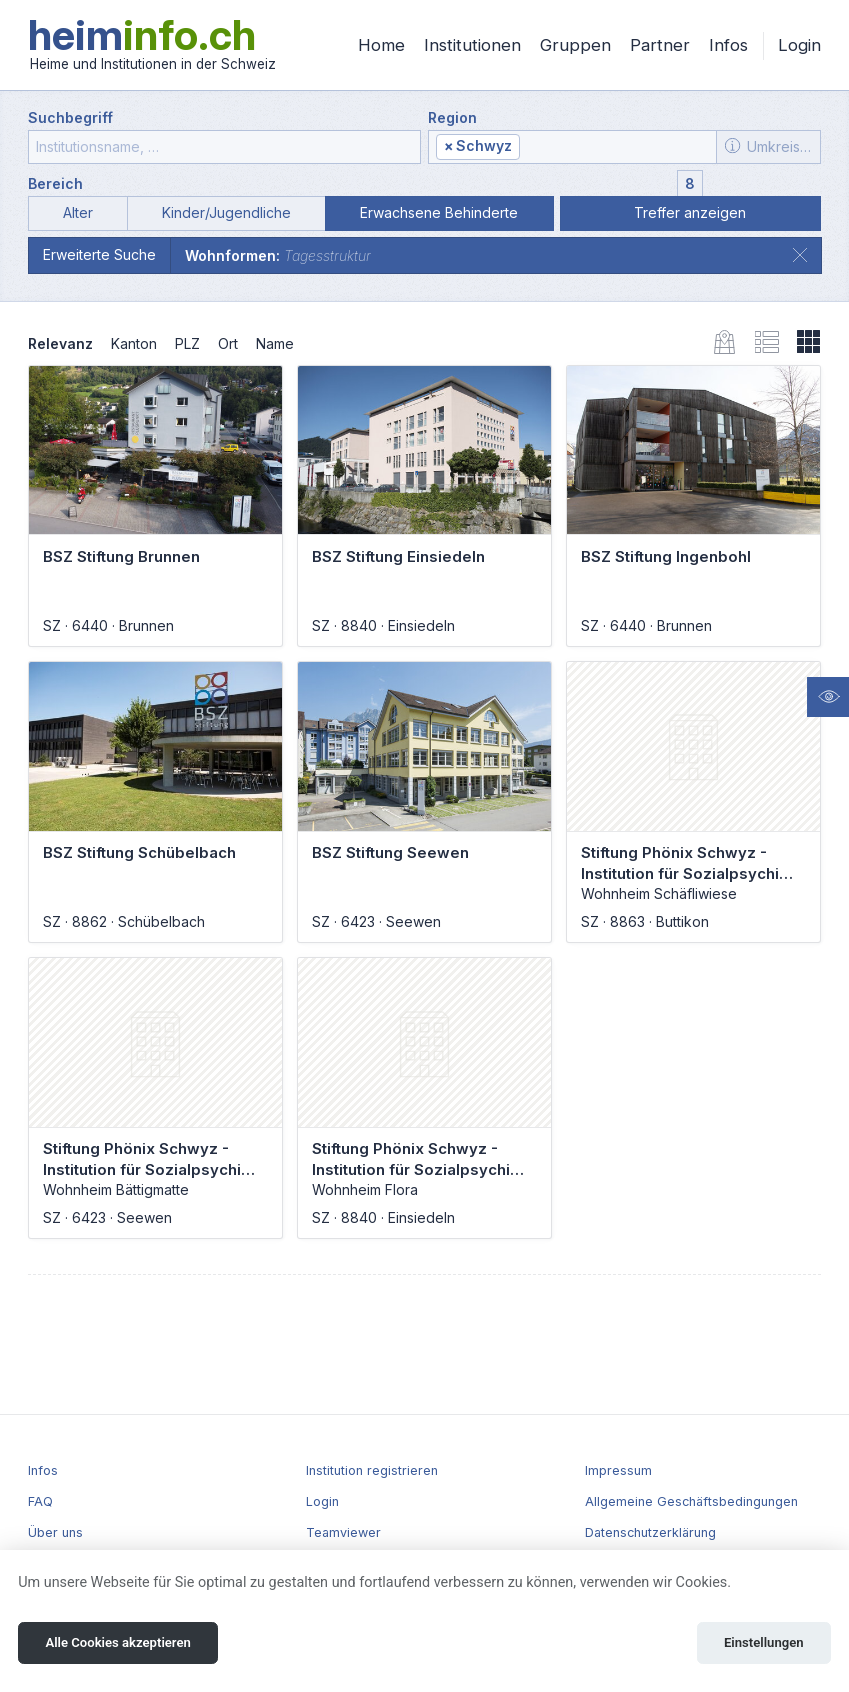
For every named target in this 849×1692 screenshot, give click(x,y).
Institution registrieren (372, 1470)
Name (275, 343)
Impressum (618, 1470)
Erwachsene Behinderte (439, 212)
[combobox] (572, 147)
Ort (228, 343)
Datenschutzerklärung (650, 1532)
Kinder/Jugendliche (226, 212)
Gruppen (575, 45)
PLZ (187, 343)
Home (381, 45)
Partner (660, 45)
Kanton (134, 343)
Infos (728, 45)
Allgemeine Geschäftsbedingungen (691, 1501)
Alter (78, 212)
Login (799, 45)
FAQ (40, 1501)
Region (452, 117)
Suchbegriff (70, 117)
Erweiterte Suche (99, 254)
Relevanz (60, 343)
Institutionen (472, 45)
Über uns (55, 1532)
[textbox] (617, 147)
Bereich (55, 183)
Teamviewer (343, 1532)
